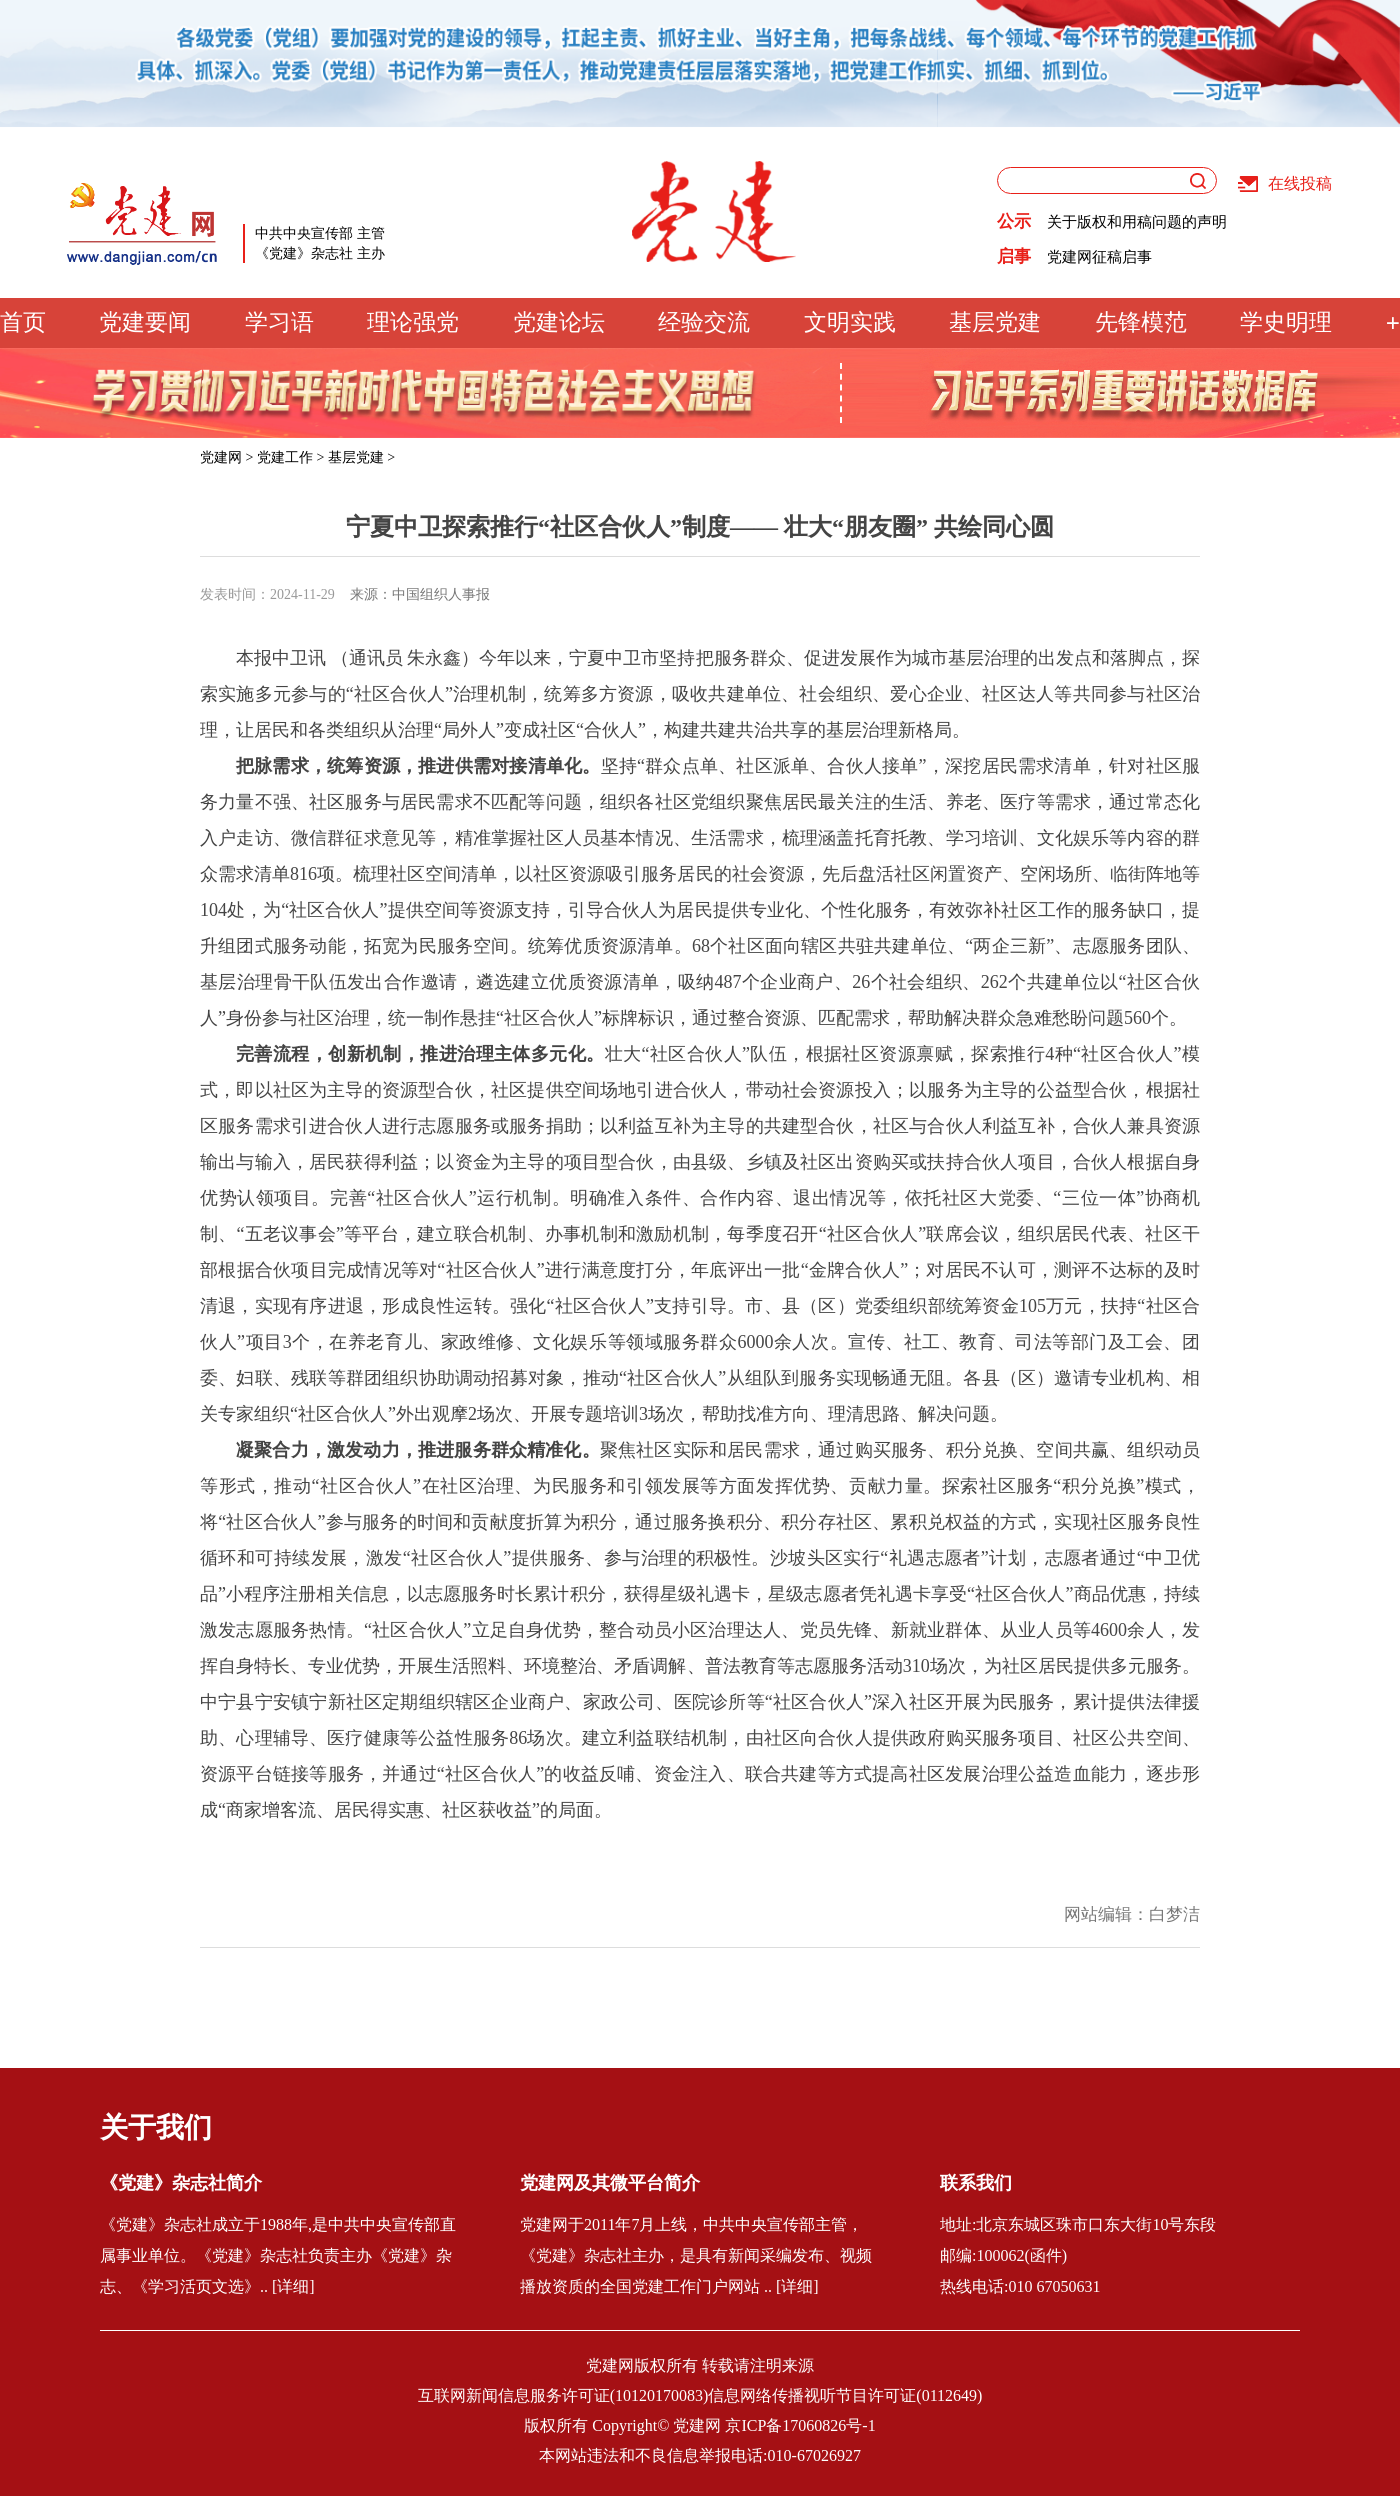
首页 (23, 322)
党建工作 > (290, 457)
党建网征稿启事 (1099, 257)
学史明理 (1286, 322)
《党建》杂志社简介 (181, 2183)
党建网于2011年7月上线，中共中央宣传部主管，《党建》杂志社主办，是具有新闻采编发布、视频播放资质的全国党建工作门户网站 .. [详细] (696, 2255)
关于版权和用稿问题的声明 (1137, 222)
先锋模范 (1141, 322)
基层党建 (995, 322)
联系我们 (976, 2183)
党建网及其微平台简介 (610, 2183)
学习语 (279, 322)
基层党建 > (361, 457)
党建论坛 (559, 322)
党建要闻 (145, 322)
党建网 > (226, 457)
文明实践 (850, 322)
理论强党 (413, 322)
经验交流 (704, 322)
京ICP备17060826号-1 (800, 2425)
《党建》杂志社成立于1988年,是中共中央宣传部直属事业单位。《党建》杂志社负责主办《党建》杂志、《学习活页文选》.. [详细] (278, 2255)
